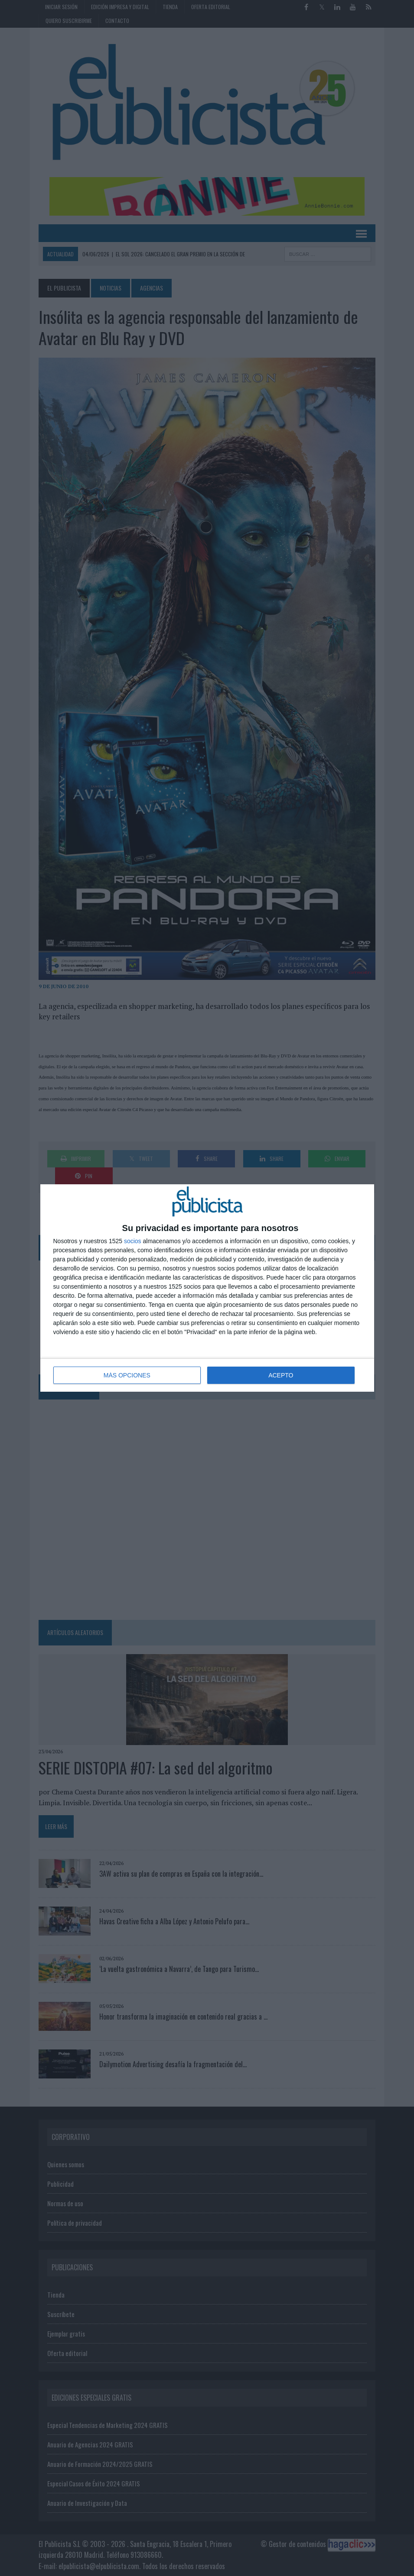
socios (132, 1241)
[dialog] (207, 1287)
